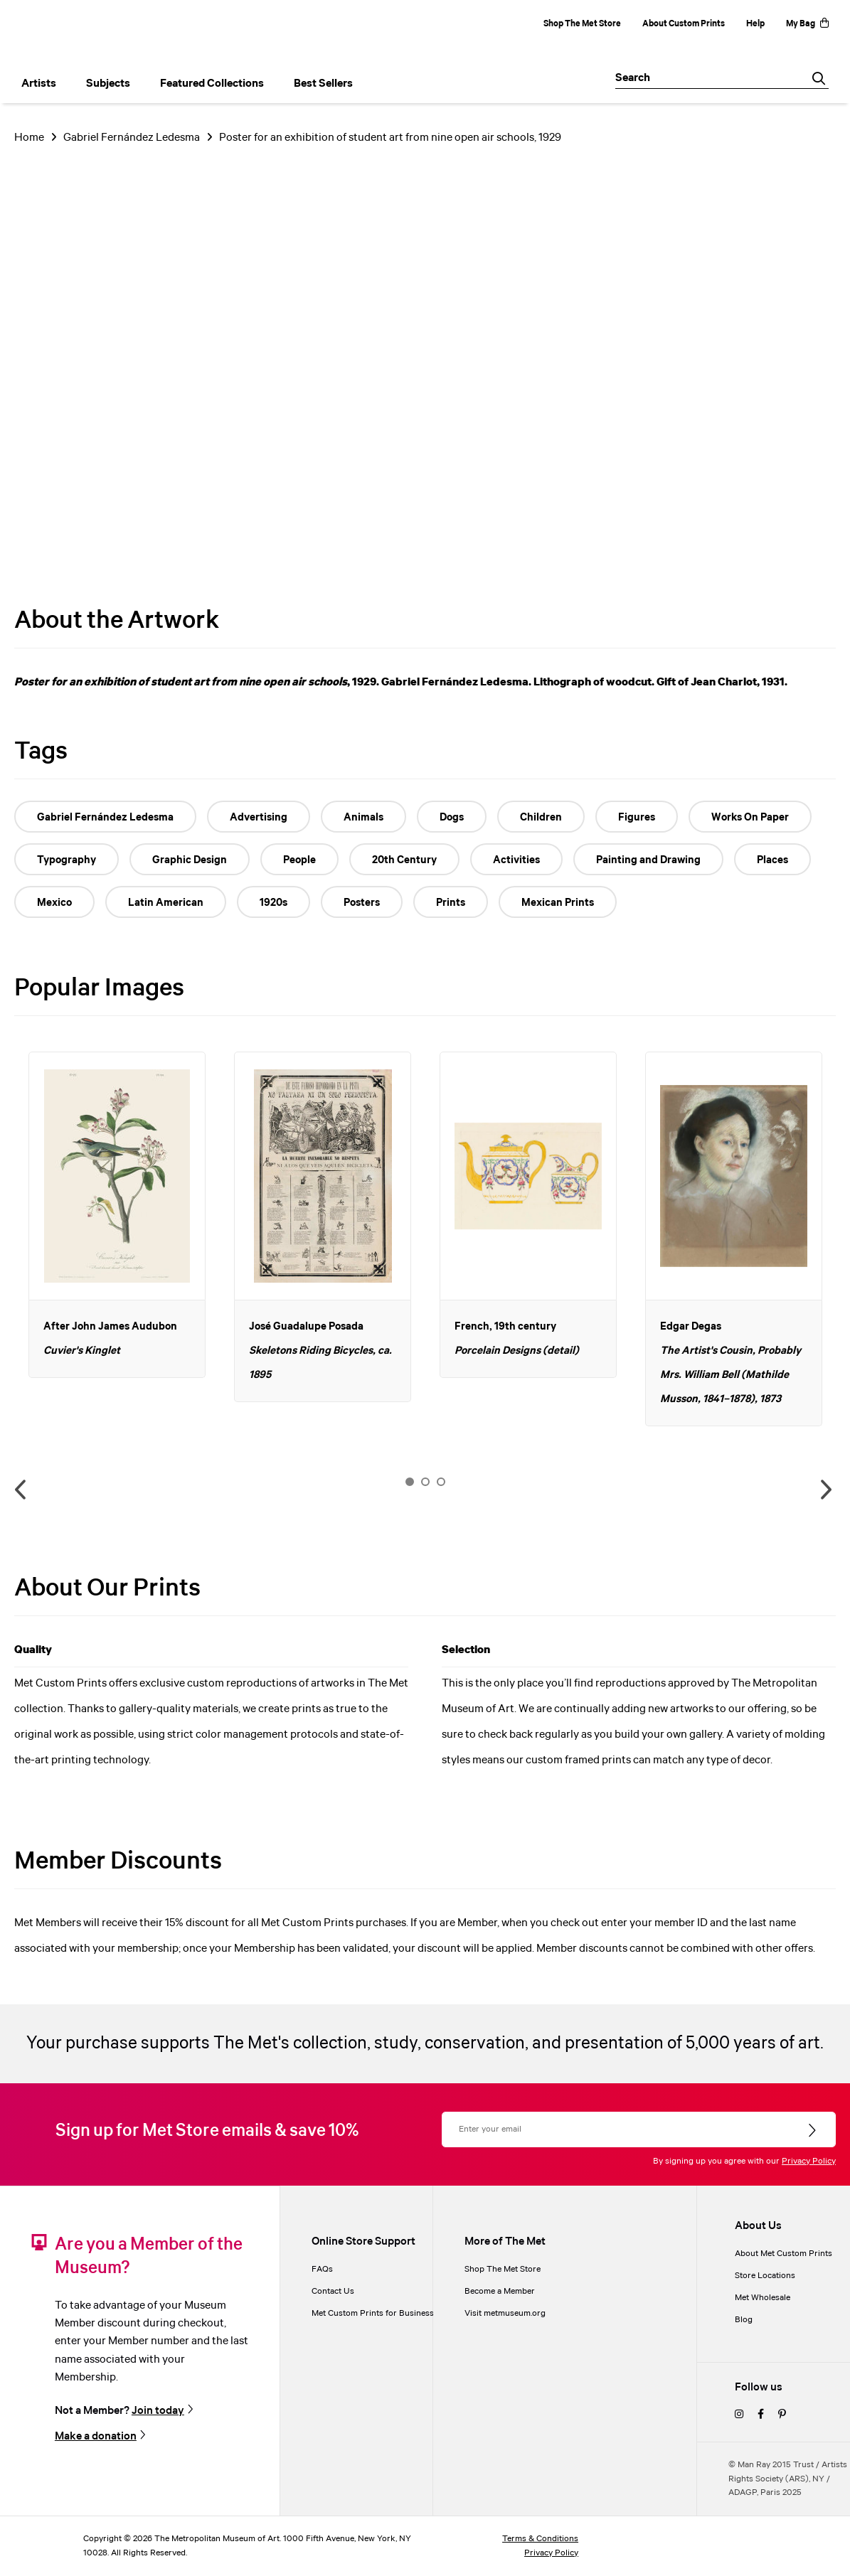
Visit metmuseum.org (505, 2313)
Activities (516, 860)
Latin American (165, 903)
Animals (363, 818)
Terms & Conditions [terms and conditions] (540, 2539)
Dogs (452, 818)
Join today (158, 2410)
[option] (117, 1214)
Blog (744, 2320)
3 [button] (441, 1481)
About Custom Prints (683, 24)
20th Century (404, 860)
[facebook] (761, 2415)
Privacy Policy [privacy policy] (551, 2553)
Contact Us (333, 2291)
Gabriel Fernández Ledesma (131, 137)
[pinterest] (782, 2415)
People (299, 860)
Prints (450, 903)
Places (772, 860)
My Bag (807, 24)
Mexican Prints (557, 903)
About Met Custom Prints (783, 2254)
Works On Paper (750, 818)
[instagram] (739, 2415)
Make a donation (96, 2436)
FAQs (322, 2269)
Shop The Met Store (582, 24)
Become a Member (499, 2291)
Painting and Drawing (648, 860)
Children (541, 818)
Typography (66, 860)
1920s (273, 903)
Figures (636, 818)
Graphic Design (189, 860)
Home (29, 137)
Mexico (54, 903)
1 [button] (409, 1481)
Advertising (258, 818)
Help (755, 24)
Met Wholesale (762, 2298)
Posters (362, 903)
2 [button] (425, 1481)
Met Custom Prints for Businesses (377, 2313)
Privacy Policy (809, 2161)
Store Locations (765, 2276)
